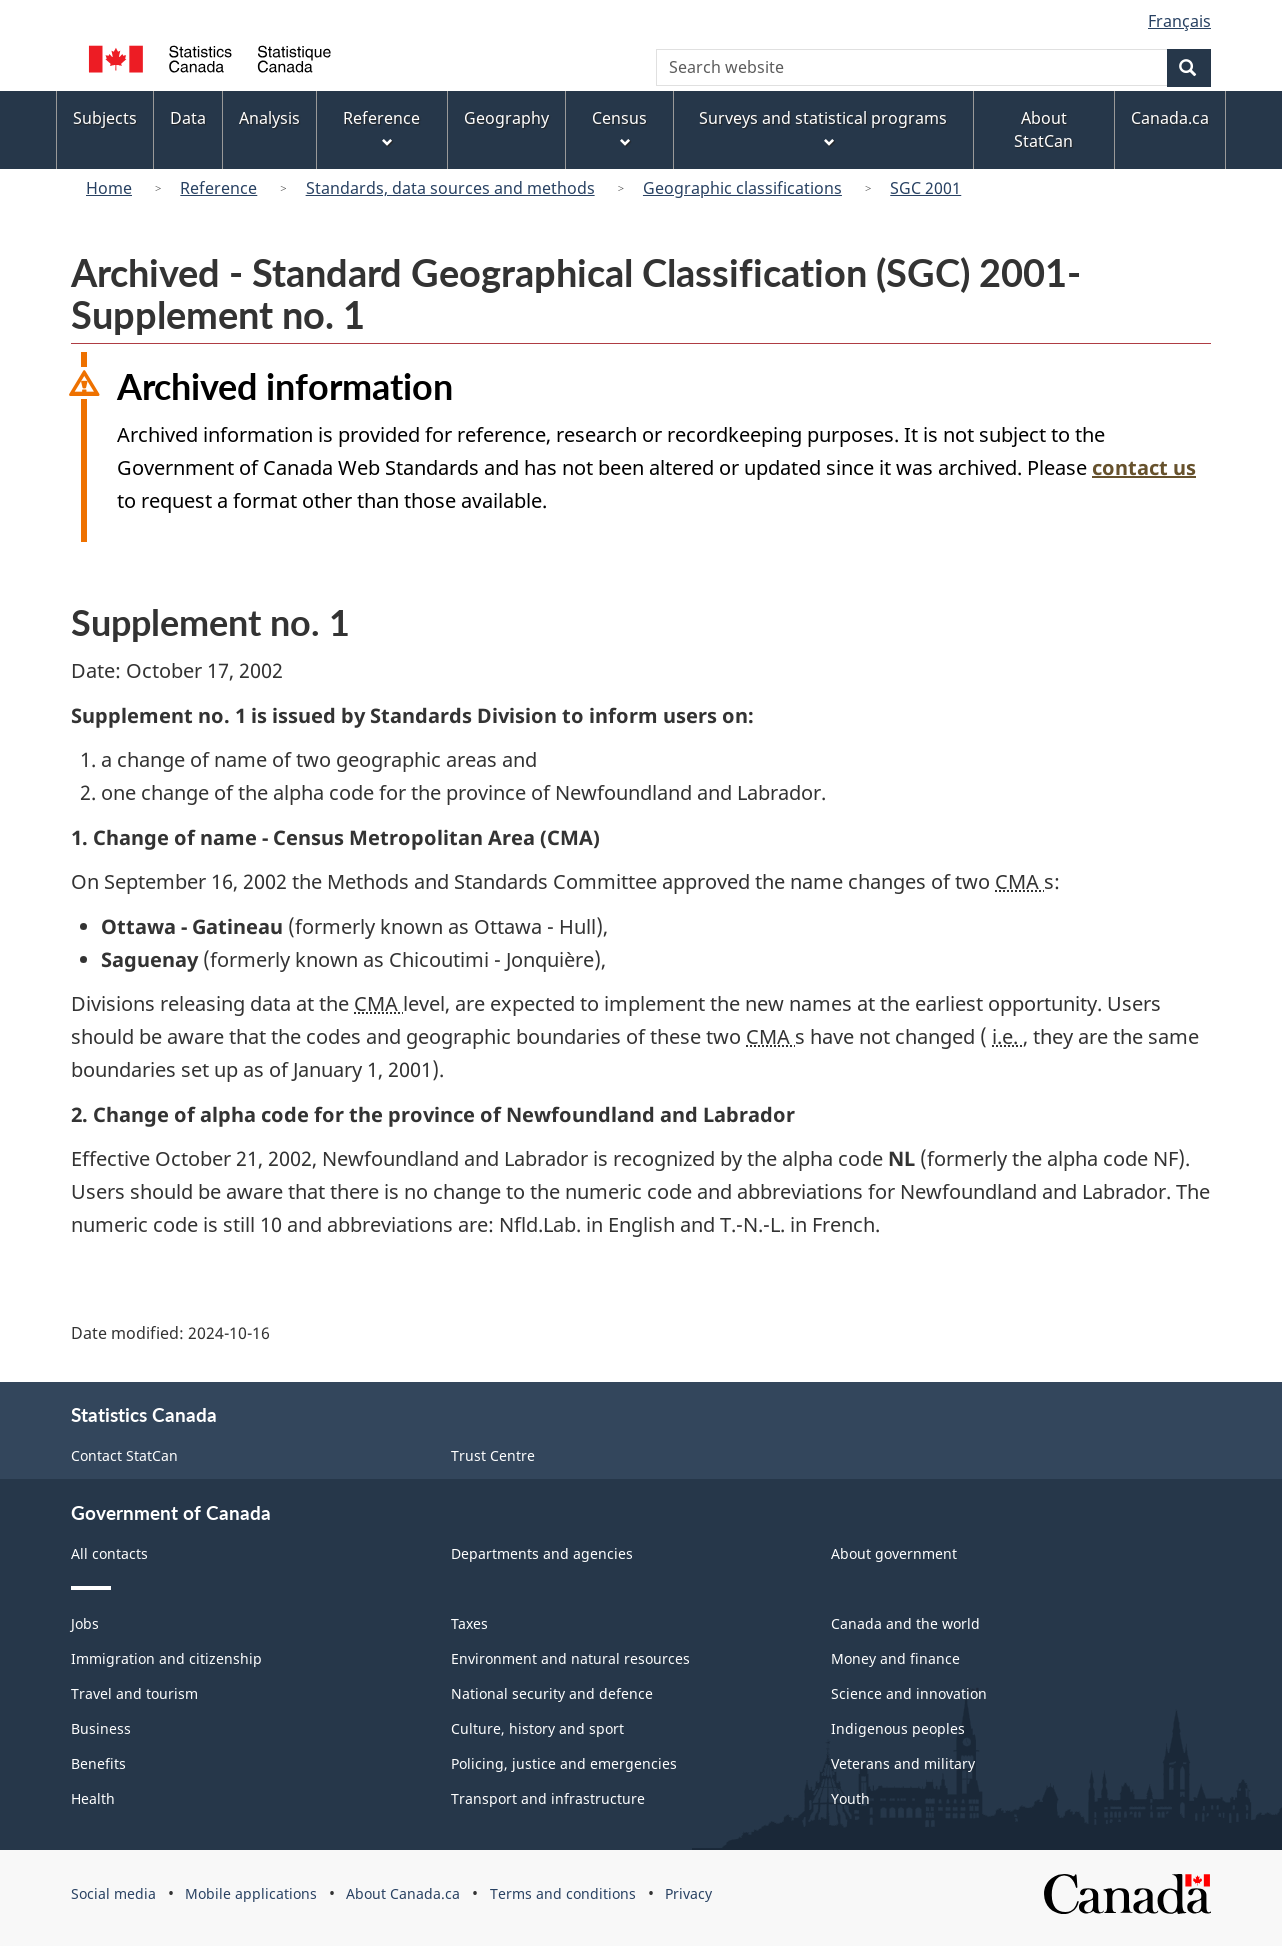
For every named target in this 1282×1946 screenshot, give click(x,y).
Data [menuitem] (188, 118)
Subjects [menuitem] (105, 118)
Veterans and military (903, 1763)
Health (93, 1798)
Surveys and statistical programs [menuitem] (823, 129)
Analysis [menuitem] (269, 118)
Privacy (688, 1893)
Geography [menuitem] (506, 118)
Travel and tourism (134, 1693)
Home (109, 188)
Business (101, 1728)
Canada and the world (905, 1623)
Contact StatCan (124, 1455)
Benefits (98, 1763)
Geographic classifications (742, 188)
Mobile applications (251, 1893)
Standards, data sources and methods (450, 188)
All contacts (109, 1553)
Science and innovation (909, 1693)
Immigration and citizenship (166, 1658)
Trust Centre (493, 1455)
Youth (850, 1798)
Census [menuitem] (619, 129)
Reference (218, 188)
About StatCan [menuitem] (1043, 129)
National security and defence (552, 1693)
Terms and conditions (563, 1893)
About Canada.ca (403, 1893)
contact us (1144, 467)
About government (894, 1553)
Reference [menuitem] (381, 129)
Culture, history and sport (537, 1728)
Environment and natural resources (570, 1658)
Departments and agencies (542, 1553)
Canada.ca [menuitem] (1170, 118)
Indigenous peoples (898, 1728)
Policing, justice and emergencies (564, 1763)
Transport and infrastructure (548, 1798)
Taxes (469, 1623)
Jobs (85, 1623)
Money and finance (895, 1658)
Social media (113, 1893)
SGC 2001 (925, 188)
